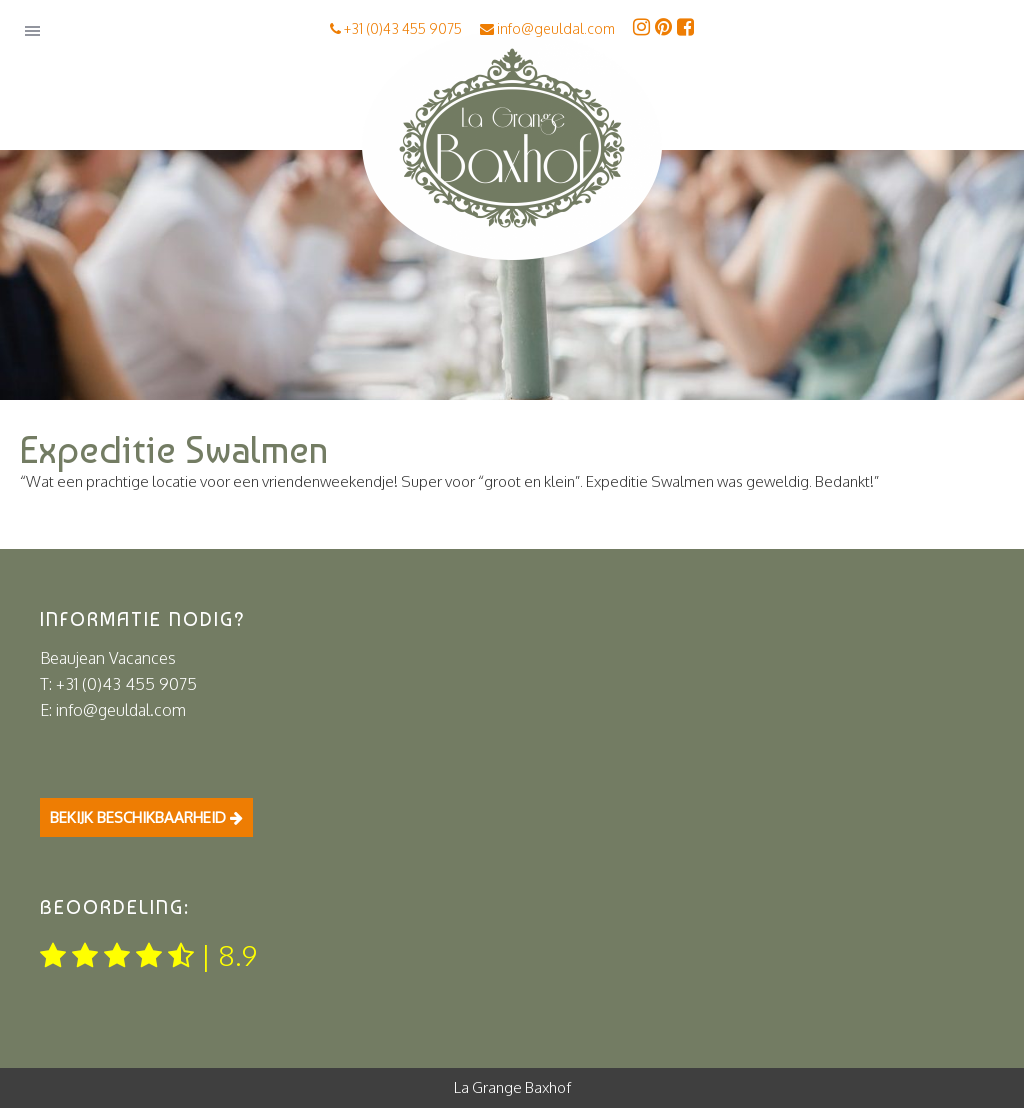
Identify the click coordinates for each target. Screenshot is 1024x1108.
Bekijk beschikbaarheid (146, 817)
